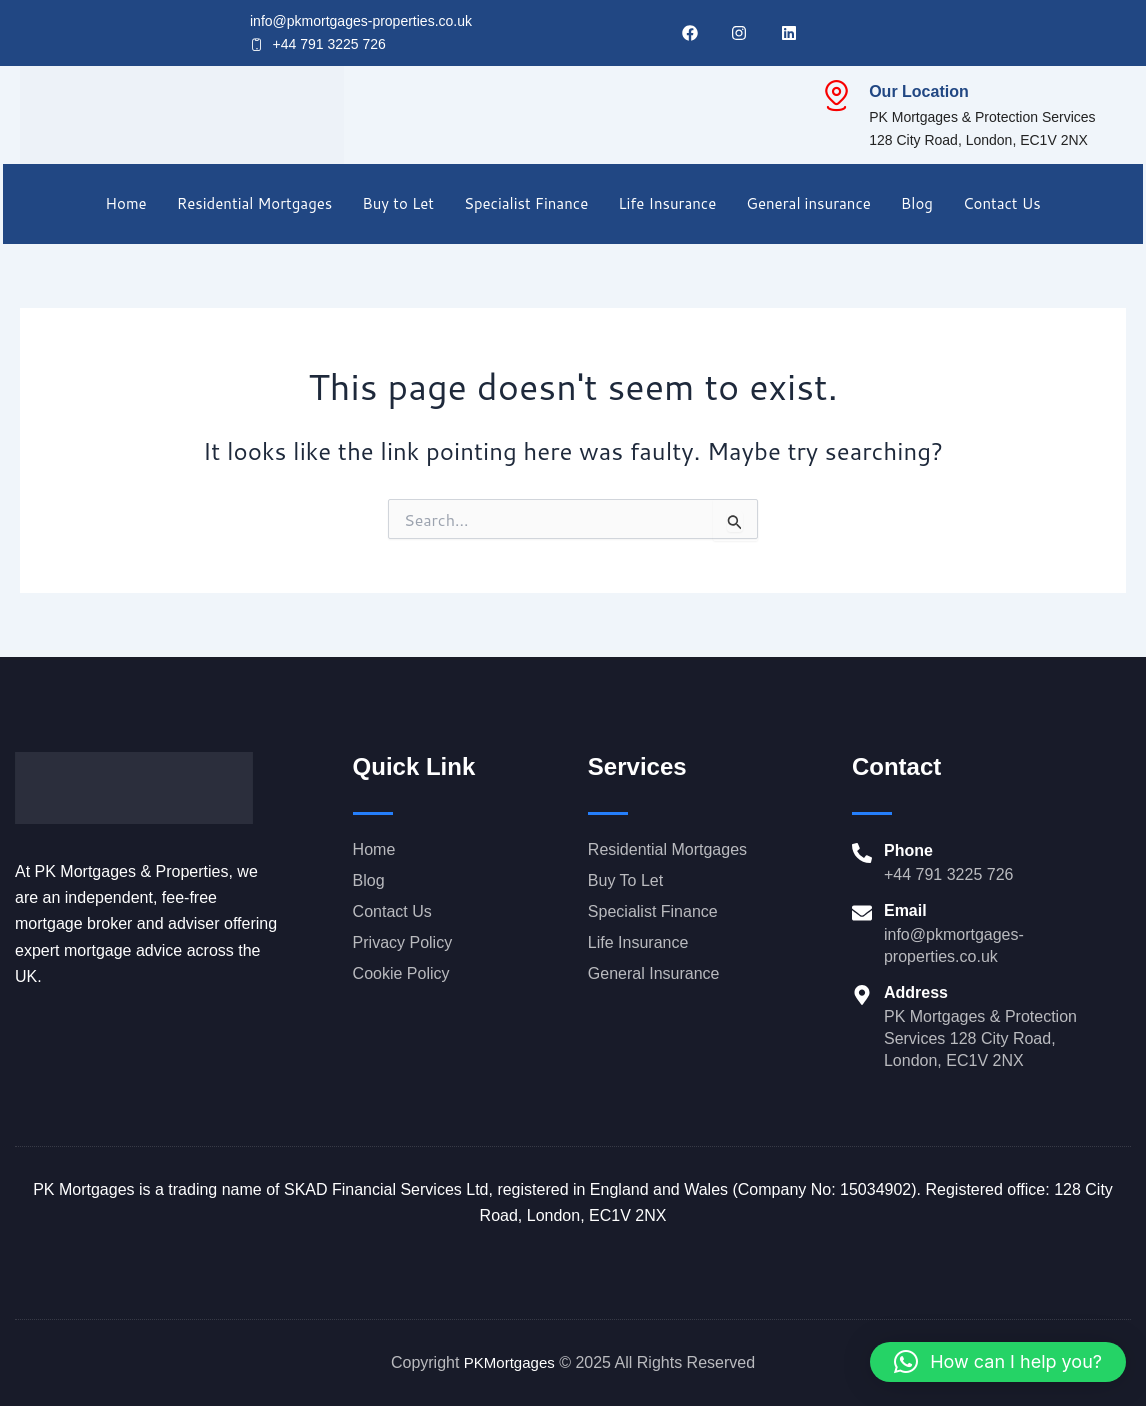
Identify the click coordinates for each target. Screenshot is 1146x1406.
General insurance (808, 203)
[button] (998, 1362)
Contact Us (1002, 203)
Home (125, 203)
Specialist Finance (526, 203)
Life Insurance (667, 203)
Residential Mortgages (255, 203)
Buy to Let (398, 203)
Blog (917, 203)
